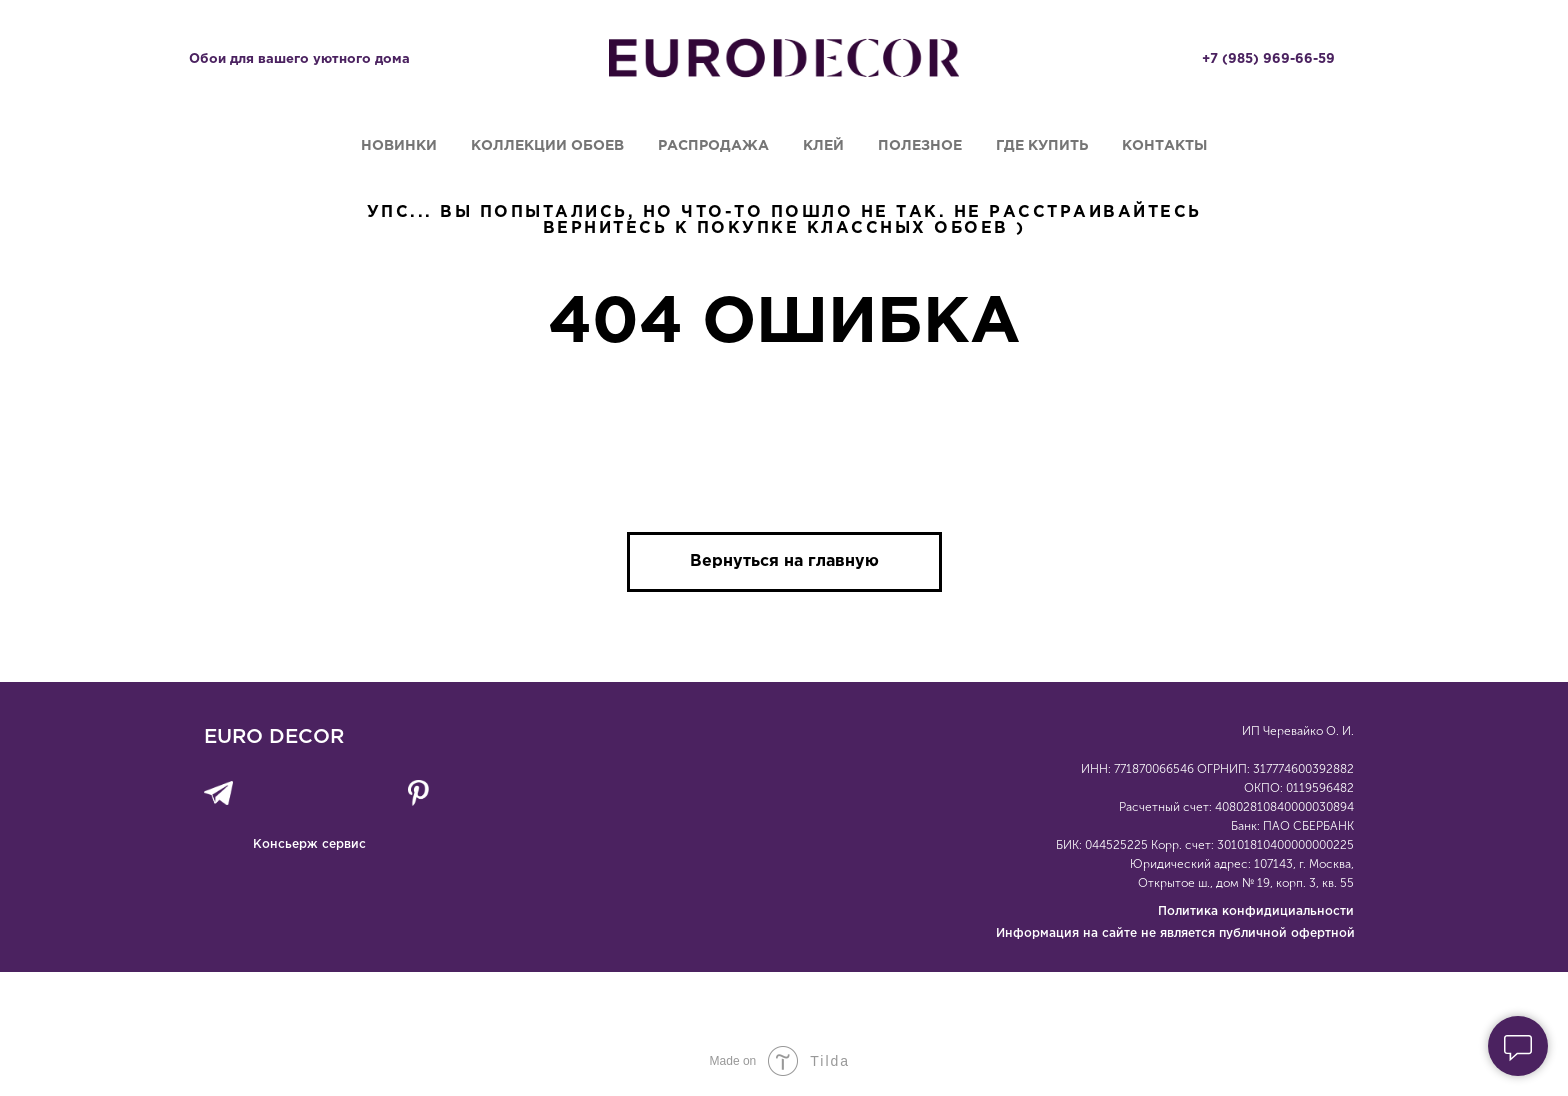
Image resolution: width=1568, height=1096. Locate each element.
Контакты (1164, 146)
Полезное (920, 146)
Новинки (399, 146)
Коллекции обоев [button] (547, 146)
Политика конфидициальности (1256, 911)
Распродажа (713, 146)
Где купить (1042, 146)
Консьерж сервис (309, 844)
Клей (823, 146)
